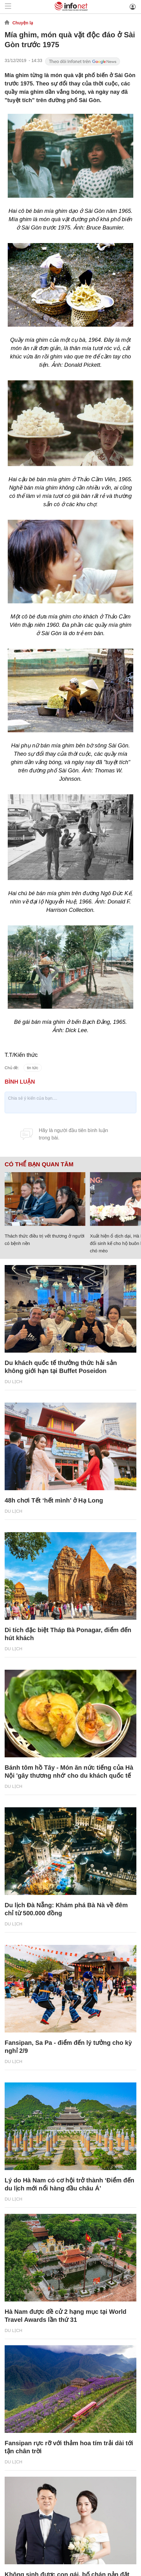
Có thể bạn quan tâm (39, 1164)
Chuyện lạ (22, 22)
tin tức (32, 1067)
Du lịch (13, 1381)
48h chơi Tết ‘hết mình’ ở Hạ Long (54, 1500)
